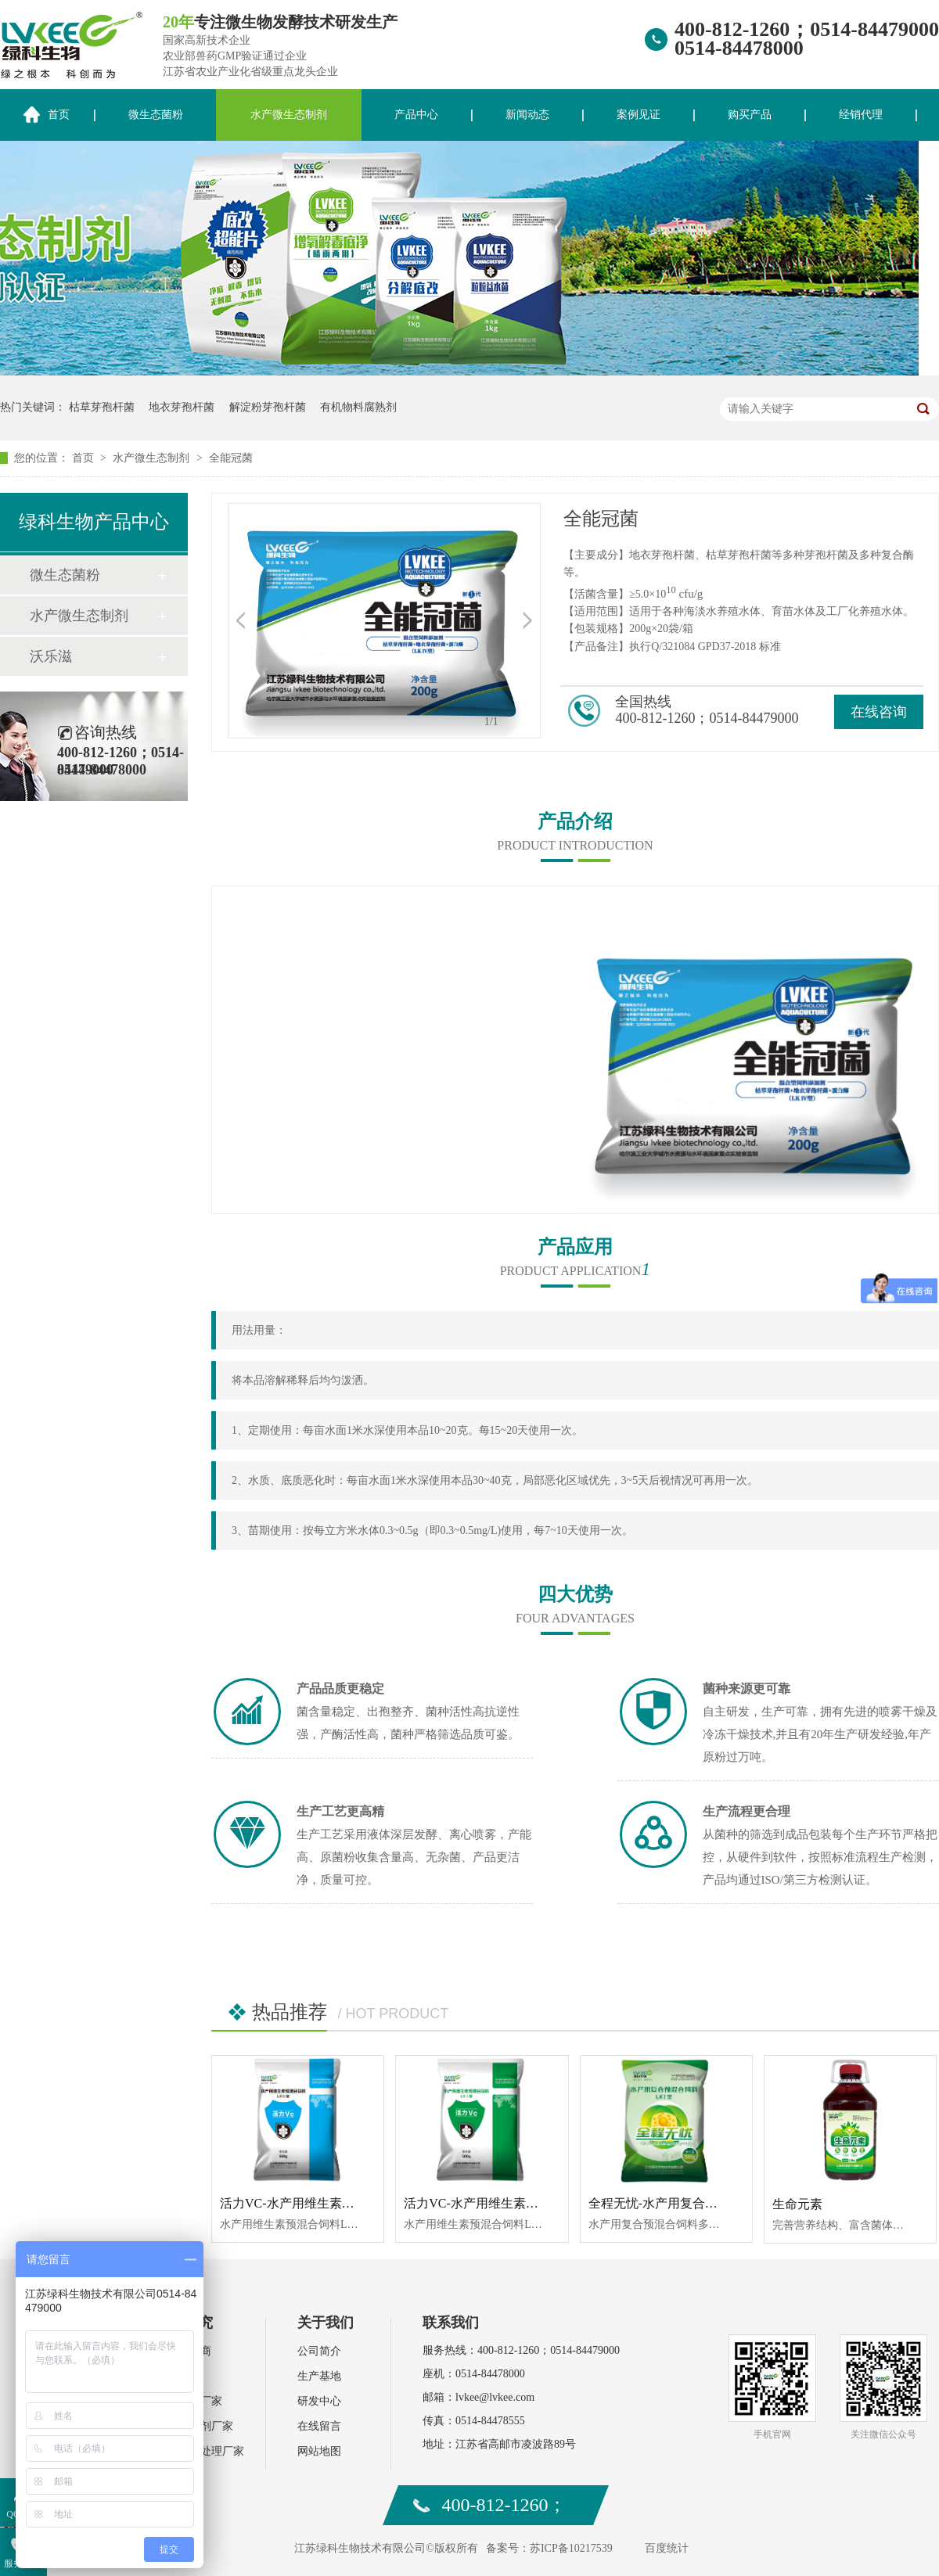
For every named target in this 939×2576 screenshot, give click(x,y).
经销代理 (861, 114)
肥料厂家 (178, 2376)
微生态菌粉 (155, 114)
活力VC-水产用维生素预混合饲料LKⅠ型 (517, 2203)
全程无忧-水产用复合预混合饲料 (678, 2203)
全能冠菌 (231, 458)
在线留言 (319, 2426)
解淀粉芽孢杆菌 (267, 407)
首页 (84, 458)
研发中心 (319, 2401)
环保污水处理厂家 (200, 2451)
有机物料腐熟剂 (358, 407)
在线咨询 (879, 712)
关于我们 (325, 2322)
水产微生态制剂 (288, 114)
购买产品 (750, 114)
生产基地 (319, 2376)
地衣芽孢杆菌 (181, 407)
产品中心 (416, 114)
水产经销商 (183, 2351)
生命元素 (797, 2204)
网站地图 (319, 2451)
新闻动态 (527, 114)
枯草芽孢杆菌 (102, 407)
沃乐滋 (51, 656)
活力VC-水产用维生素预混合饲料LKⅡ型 (333, 2203)
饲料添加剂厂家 (194, 2426)
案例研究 (184, 2322)
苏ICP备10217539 (571, 2548)
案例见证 (638, 114)
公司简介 (319, 2351)
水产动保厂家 (189, 2401)
